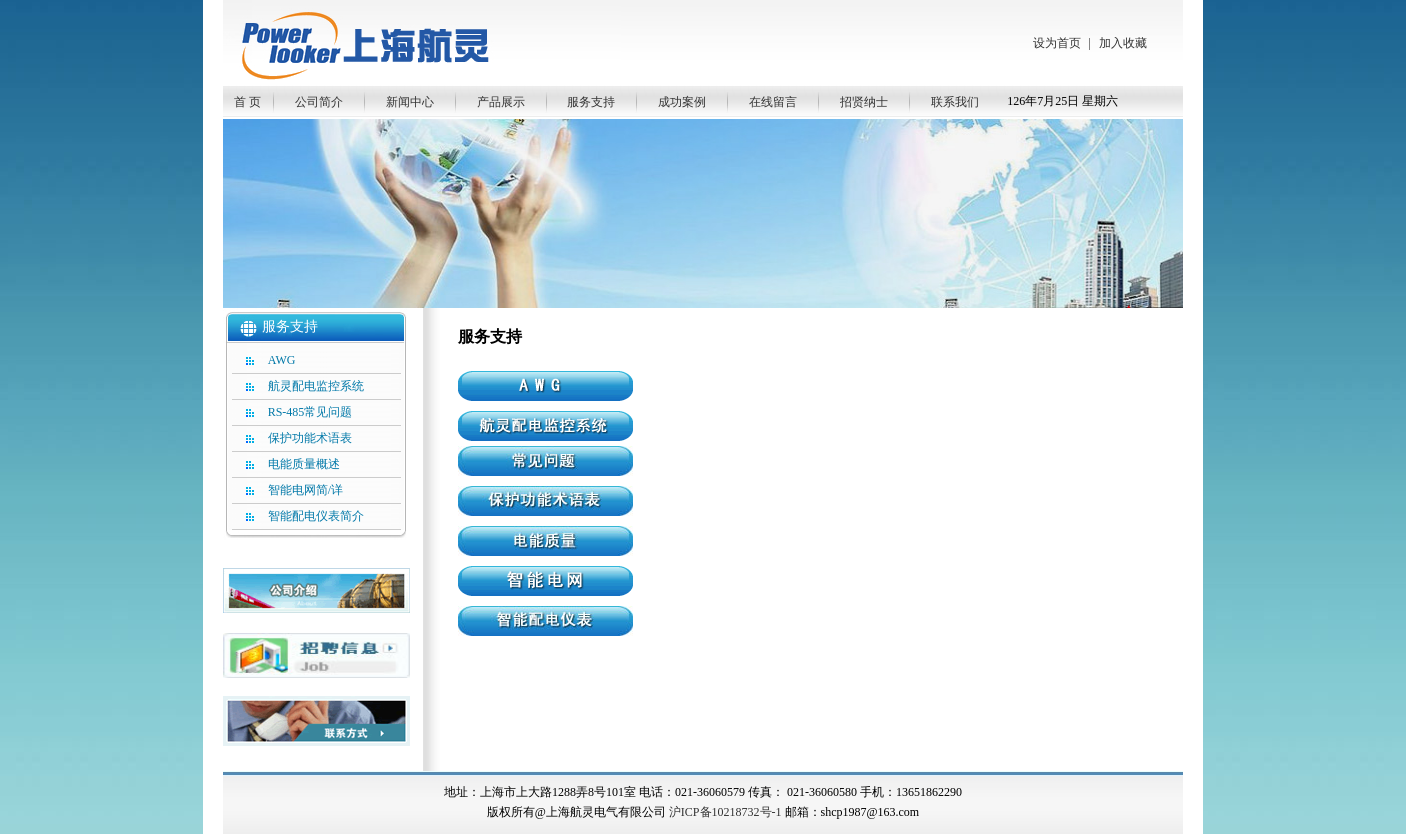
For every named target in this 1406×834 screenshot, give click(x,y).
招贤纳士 (864, 102)
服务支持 (591, 102)
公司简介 (319, 102)
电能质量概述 (304, 464)
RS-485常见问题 (310, 412)
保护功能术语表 (310, 438)
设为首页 (1057, 43)
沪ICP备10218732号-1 (725, 812)
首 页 (247, 102)
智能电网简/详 (305, 490)
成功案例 (682, 102)
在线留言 (773, 102)
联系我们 (955, 102)
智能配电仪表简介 (316, 516)
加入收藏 (1123, 43)
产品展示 (501, 102)
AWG (282, 360)
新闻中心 (410, 102)
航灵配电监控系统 (316, 386)
